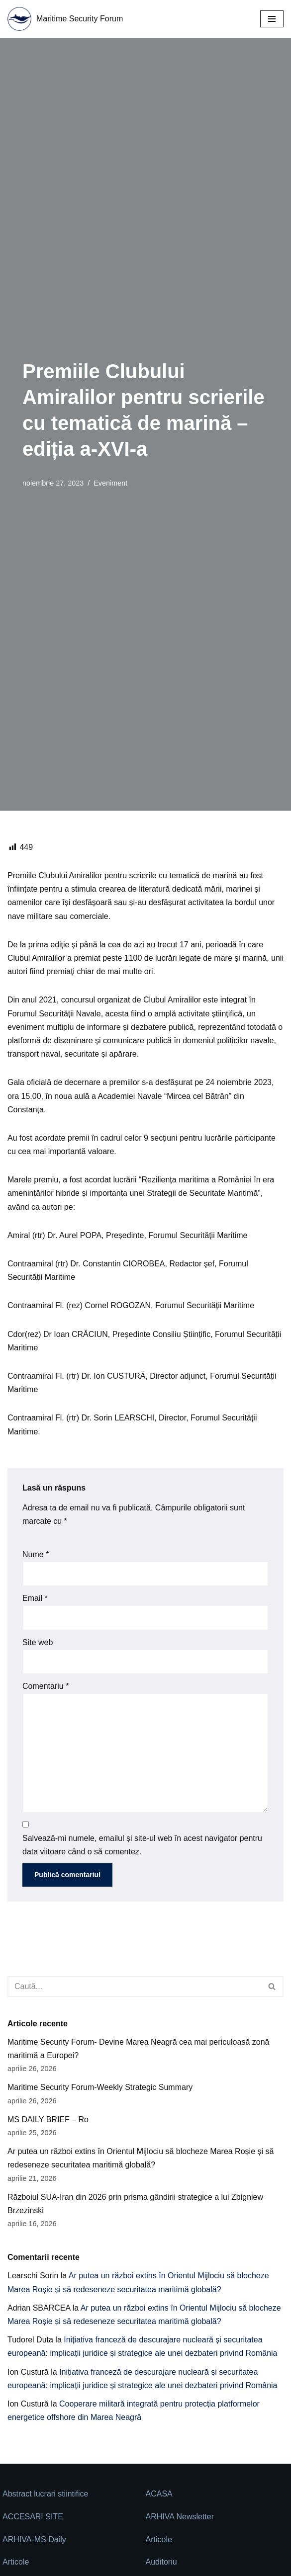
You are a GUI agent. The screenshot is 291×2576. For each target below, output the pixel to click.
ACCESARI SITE (32, 2516)
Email (35, 1598)
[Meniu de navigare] (272, 18)
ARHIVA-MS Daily (34, 2539)
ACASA (159, 2494)
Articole (159, 2539)
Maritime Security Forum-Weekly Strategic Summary (100, 2087)
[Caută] (134, 1986)
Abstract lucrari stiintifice (45, 2494)
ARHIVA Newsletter (180, 2516)
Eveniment (110, 483)
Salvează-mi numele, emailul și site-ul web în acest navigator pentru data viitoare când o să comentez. (142, 1845)
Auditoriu (161, 2562)
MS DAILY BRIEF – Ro (48, 2119)
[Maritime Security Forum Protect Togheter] (65, 19)
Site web (37, 1642)
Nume (35, 1554)
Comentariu (45, 1686)
